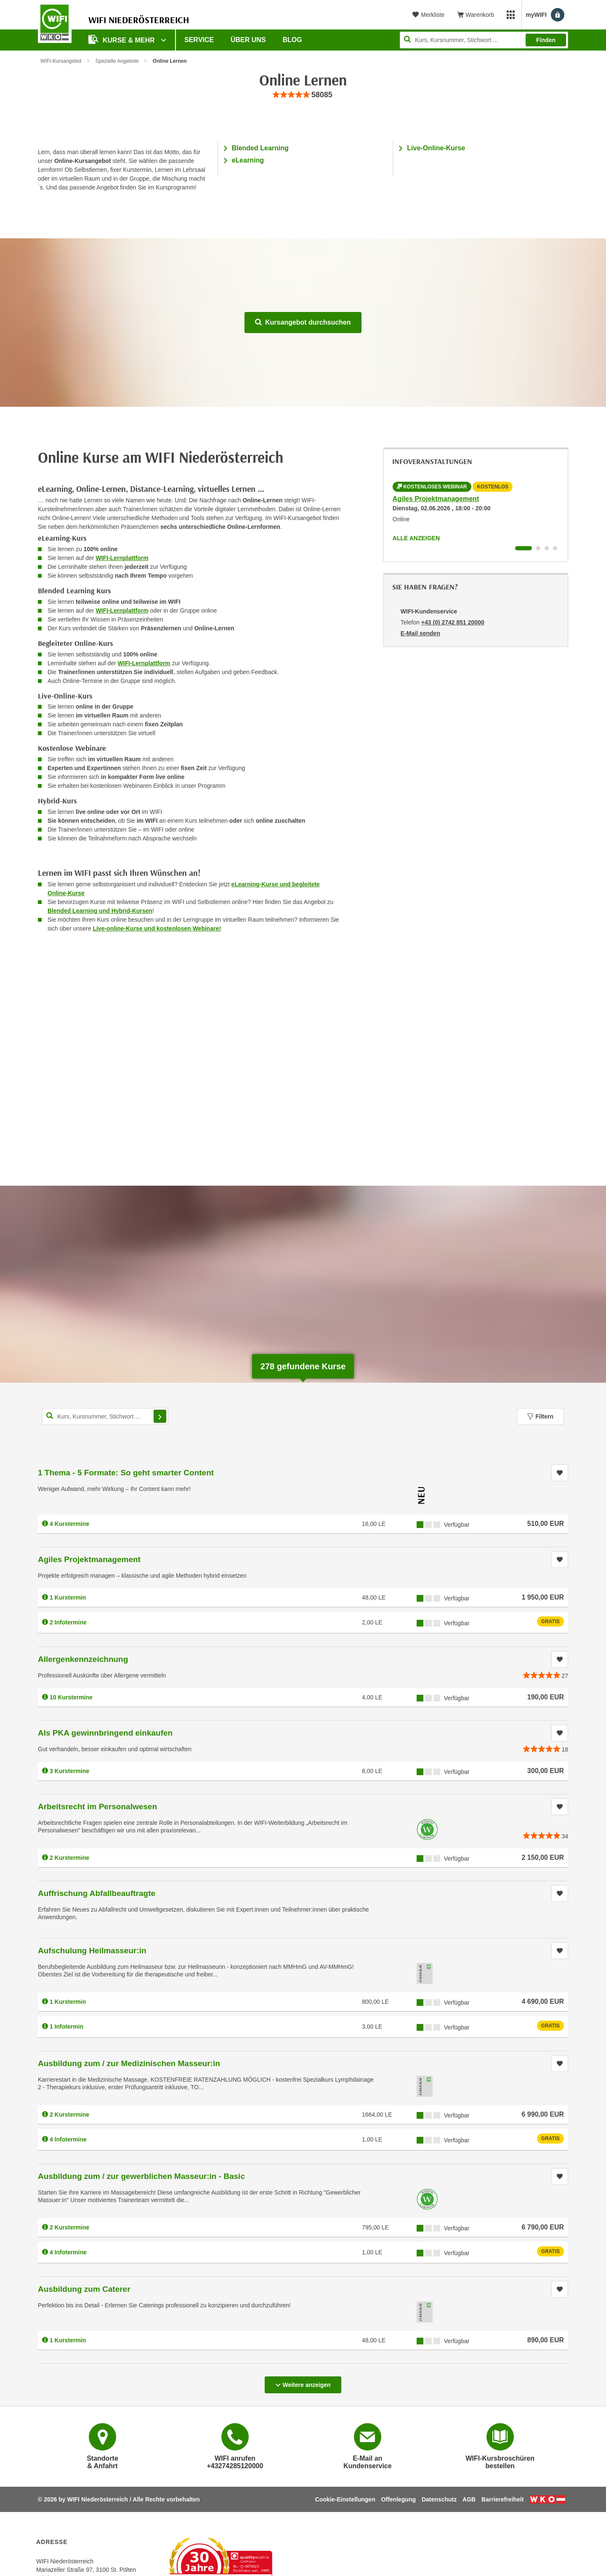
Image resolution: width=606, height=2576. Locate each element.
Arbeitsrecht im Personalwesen (97, 1806)
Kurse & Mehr (122, 39)
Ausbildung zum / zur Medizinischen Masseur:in (129, 2063)
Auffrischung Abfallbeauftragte (96, 1893)
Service (199, 39)
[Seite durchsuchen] (484, 40)
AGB (469, 2499)
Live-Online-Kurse (436, 148)
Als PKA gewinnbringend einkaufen (105, 1732)
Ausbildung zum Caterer (84, 2289)
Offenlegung (398, 2499)
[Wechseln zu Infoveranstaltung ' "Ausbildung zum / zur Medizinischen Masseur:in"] (547, 548)
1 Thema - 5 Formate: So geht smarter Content (126, 1472)
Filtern (540, 1416)
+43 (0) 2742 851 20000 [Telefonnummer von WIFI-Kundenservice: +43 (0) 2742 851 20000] (452, 622)
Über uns (248, 39)
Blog (292, 39)
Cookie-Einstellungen (345, 2499)
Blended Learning (260, 148)
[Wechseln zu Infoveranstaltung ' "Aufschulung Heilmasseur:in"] (538, 548)
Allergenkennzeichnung (83, 1659)
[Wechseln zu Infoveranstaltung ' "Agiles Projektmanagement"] (523, 548)
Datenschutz (439, 2499)
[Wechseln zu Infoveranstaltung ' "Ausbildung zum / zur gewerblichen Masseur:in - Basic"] (555, 548)
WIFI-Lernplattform (122, 558)
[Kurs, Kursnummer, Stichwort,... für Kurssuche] (105, 1416)
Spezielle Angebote (117, 61)
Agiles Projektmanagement (436, 498)
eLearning (248, 160)
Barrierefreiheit (502, 2499)
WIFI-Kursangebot (60, 61)
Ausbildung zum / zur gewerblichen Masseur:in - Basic (141, 2176)
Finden (546, 40)
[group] (303, 95)
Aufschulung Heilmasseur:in (92, 1950)
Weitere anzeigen (302, 2382)
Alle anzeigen (416, 538)
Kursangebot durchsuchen (303, 322)
